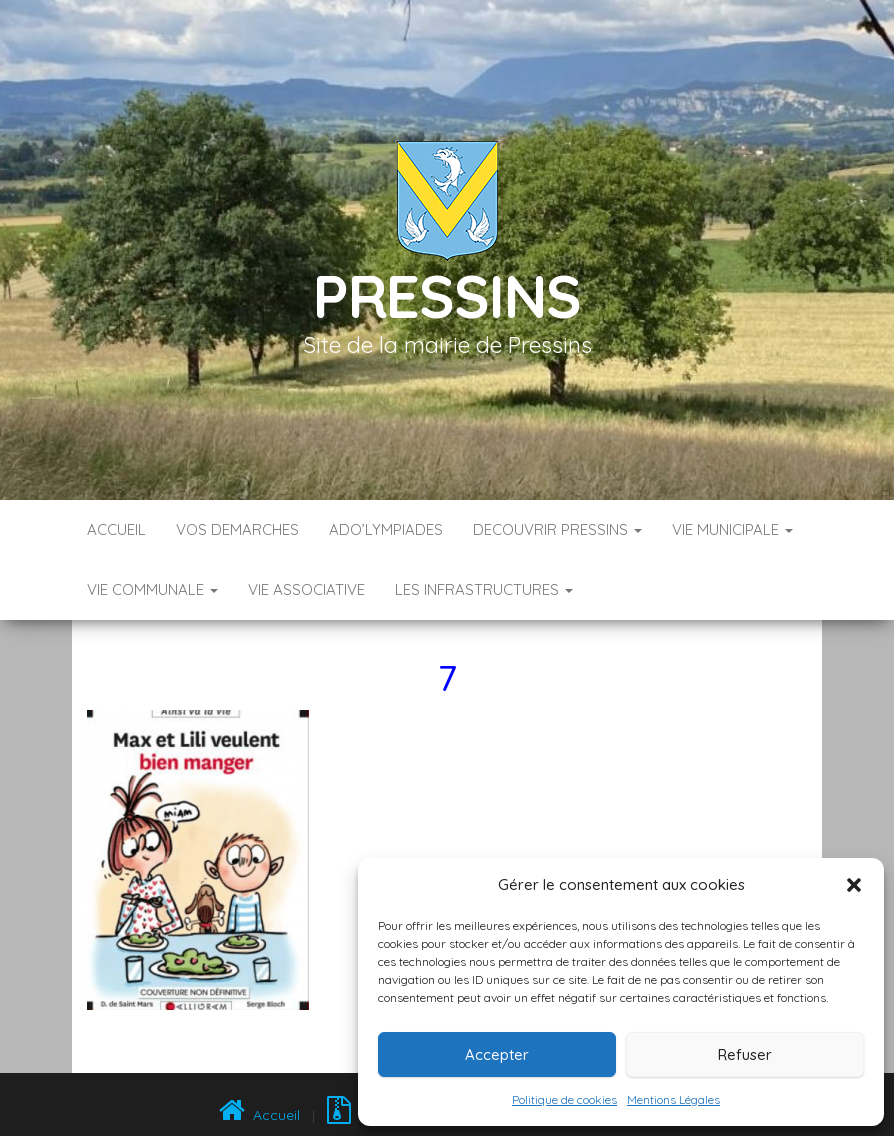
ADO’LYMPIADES (386, 529)
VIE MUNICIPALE (732, 529)
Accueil (116, 529)
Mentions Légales (673, 1099)
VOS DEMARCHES (237, 529)
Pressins (447, 295)
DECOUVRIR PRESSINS (557, 529)
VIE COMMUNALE (152, 589)
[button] (854, 885)
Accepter (497, 1054)
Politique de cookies (564, 1099)
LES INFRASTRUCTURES (484, 589)
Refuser (745, 1054)
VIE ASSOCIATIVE (306, 589)
